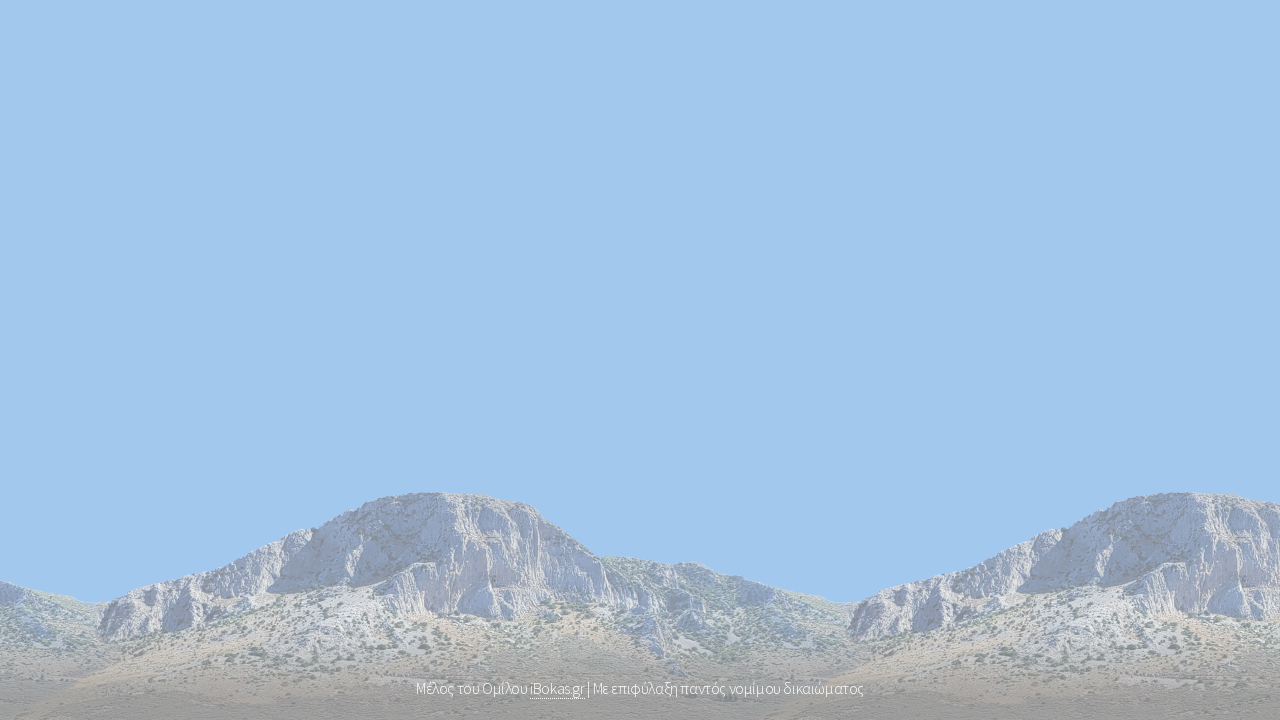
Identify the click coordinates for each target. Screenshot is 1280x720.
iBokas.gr (557, 688)
